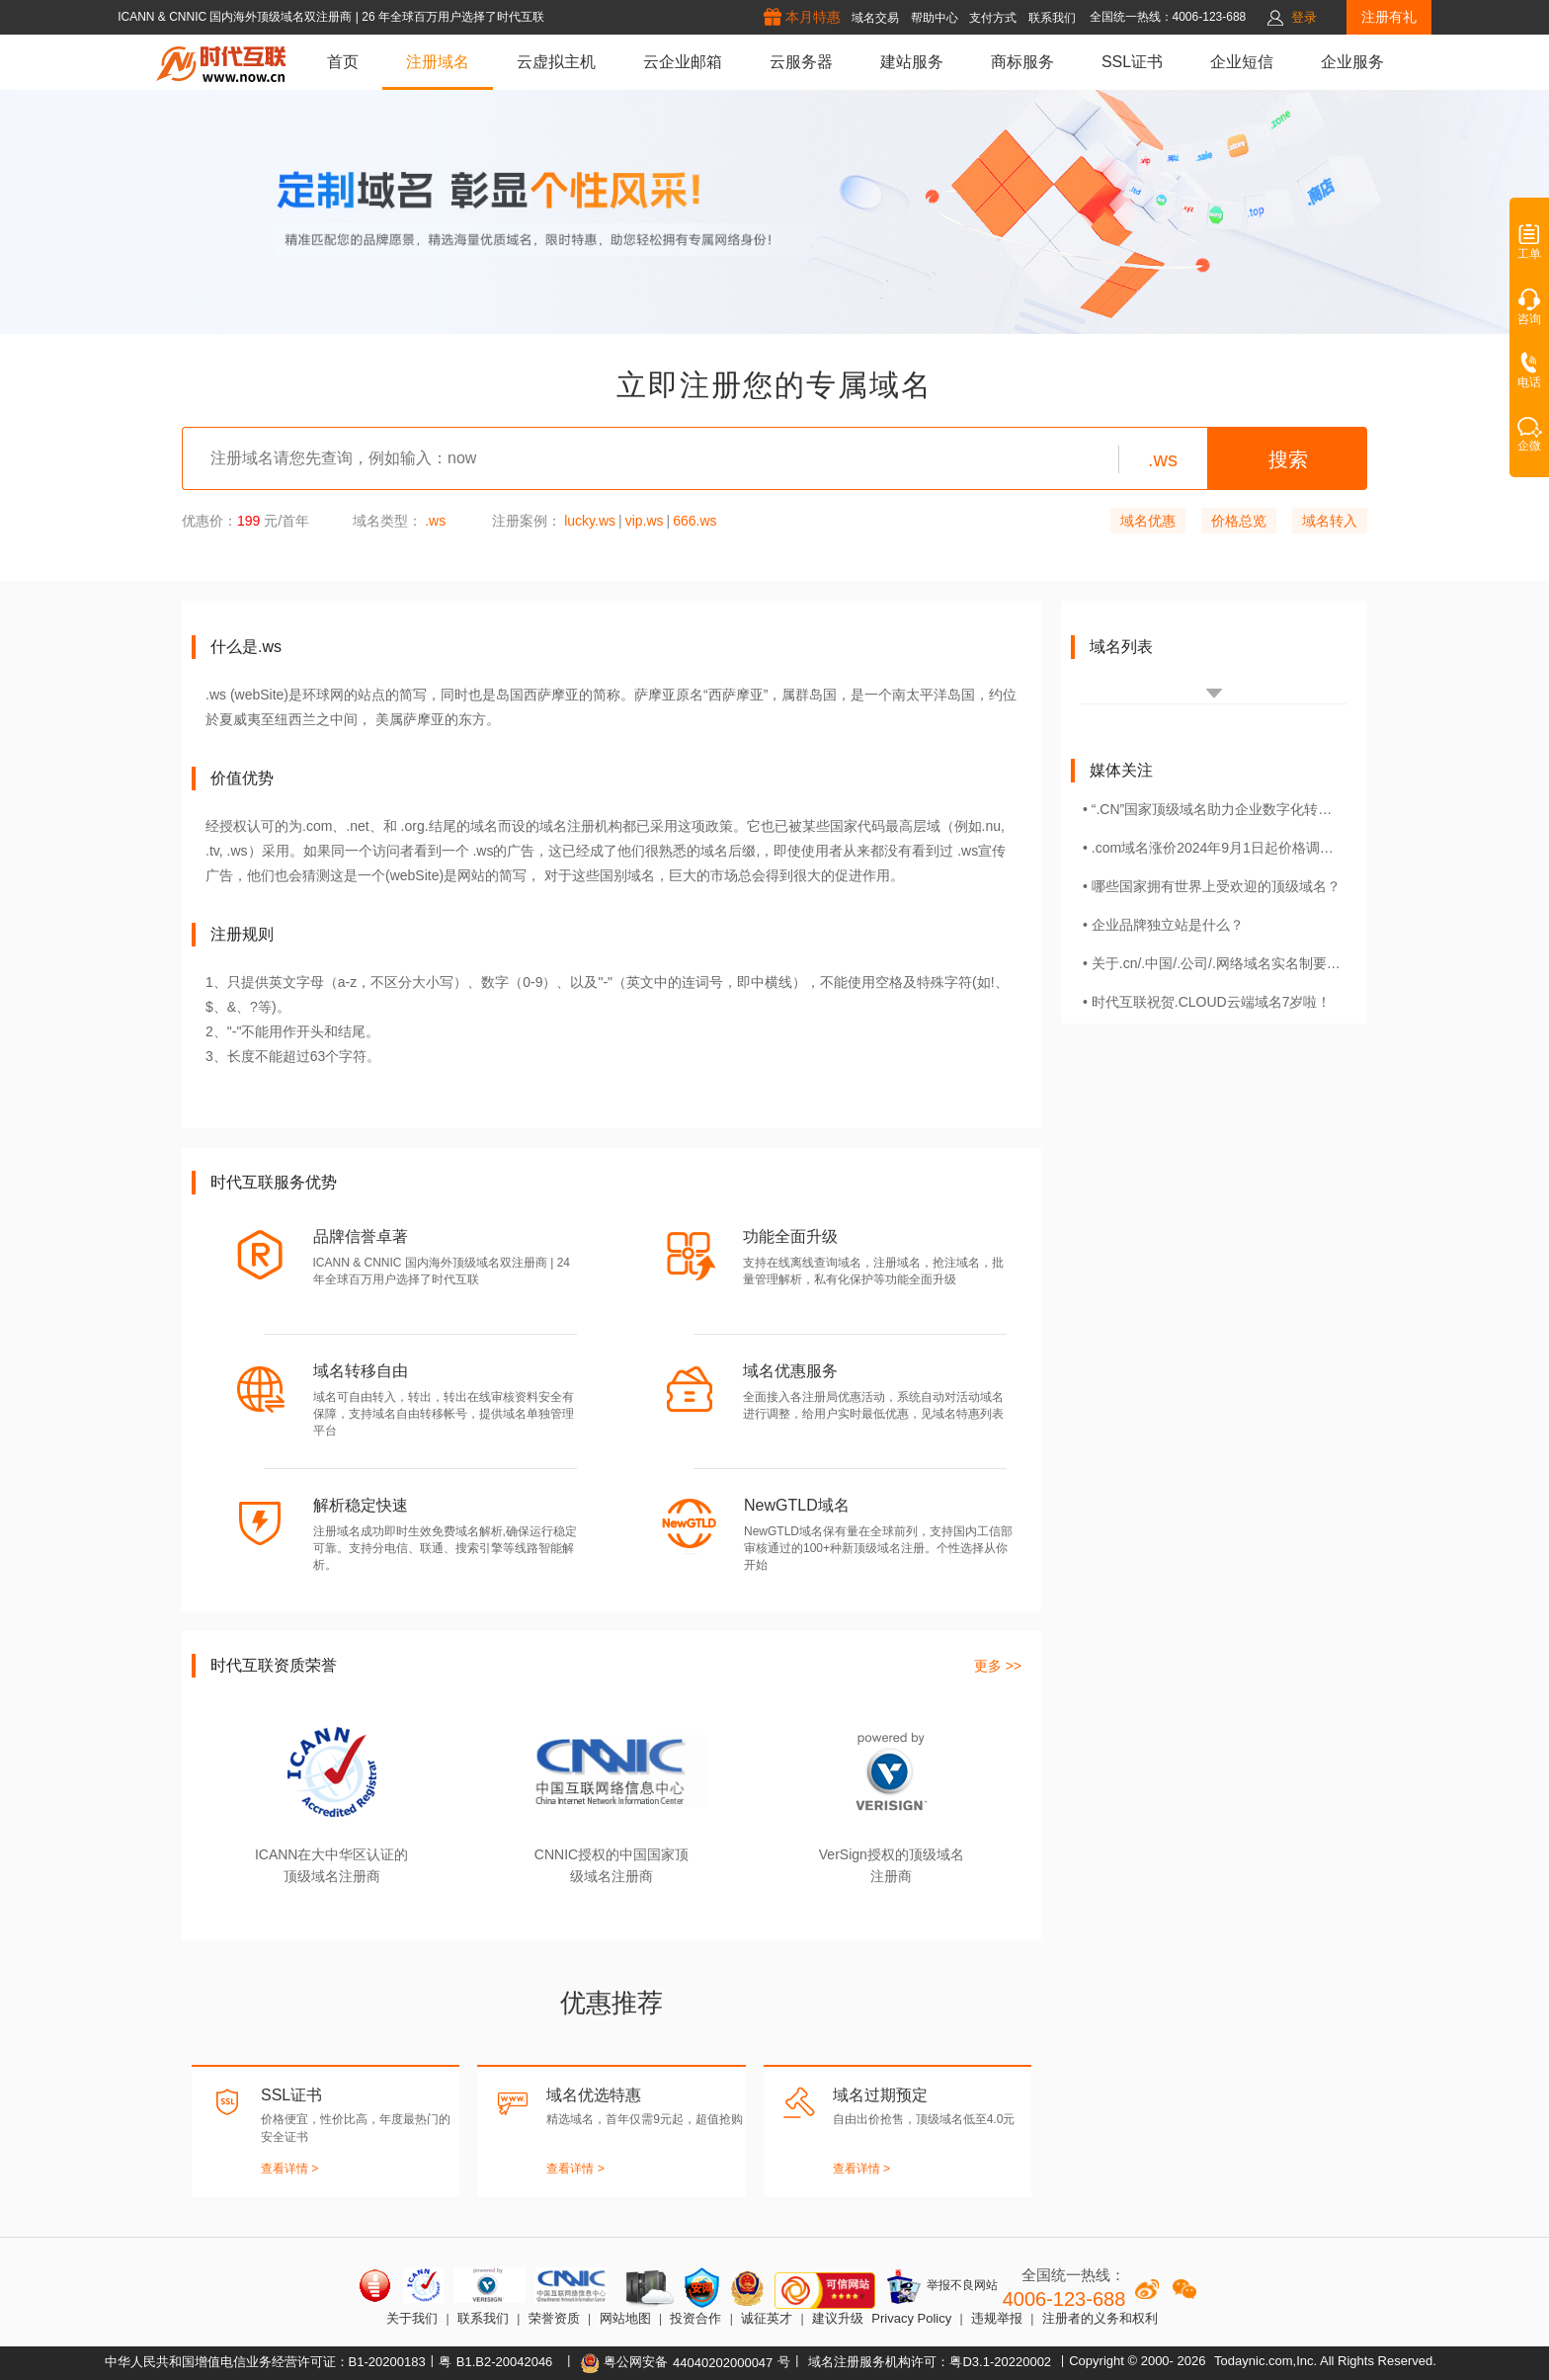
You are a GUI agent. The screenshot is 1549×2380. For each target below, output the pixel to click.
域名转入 (1329, 521)
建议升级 (837, 2318)
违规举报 (996, 2318)
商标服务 (1022, 61)
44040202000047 (723, 2362)
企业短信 (1241, 61)
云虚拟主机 (556, 61)
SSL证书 (1132, 61)
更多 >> (997, 1666)
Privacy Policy (911, 2318)
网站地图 (625, 2318)
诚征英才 (766, 2318)
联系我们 (483, 2318)
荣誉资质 (554, 2318)
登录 (1304, 17)
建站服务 (911, 61)
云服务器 (801, 61)
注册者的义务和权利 (1100, 2318)
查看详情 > (289, 2168)
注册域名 (437, 61)
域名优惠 (1148, 521)
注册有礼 (1389, 17)
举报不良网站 (941, 2286)
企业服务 (1352, 61)
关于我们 (412, 2318)
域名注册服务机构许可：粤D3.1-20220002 (929, 2361)
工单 (1529, 248)
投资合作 (695, 2318)
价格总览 (1238, 521)
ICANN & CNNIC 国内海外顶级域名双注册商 (237, 17)
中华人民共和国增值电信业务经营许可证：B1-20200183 (265, 2361)
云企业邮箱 (682, 61)
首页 (343, 61)
